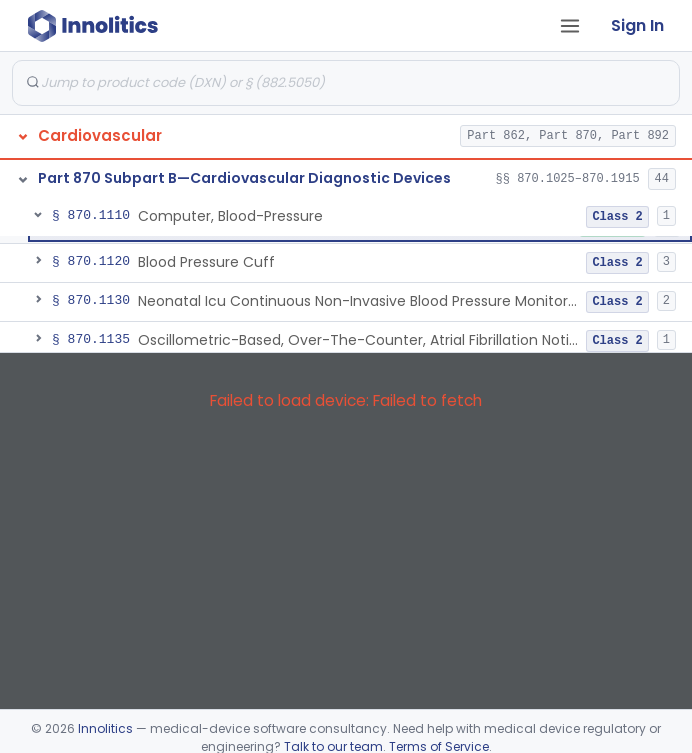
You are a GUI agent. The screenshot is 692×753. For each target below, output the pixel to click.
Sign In (637, 25)
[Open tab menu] (570, 26)
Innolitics (105, 728)
